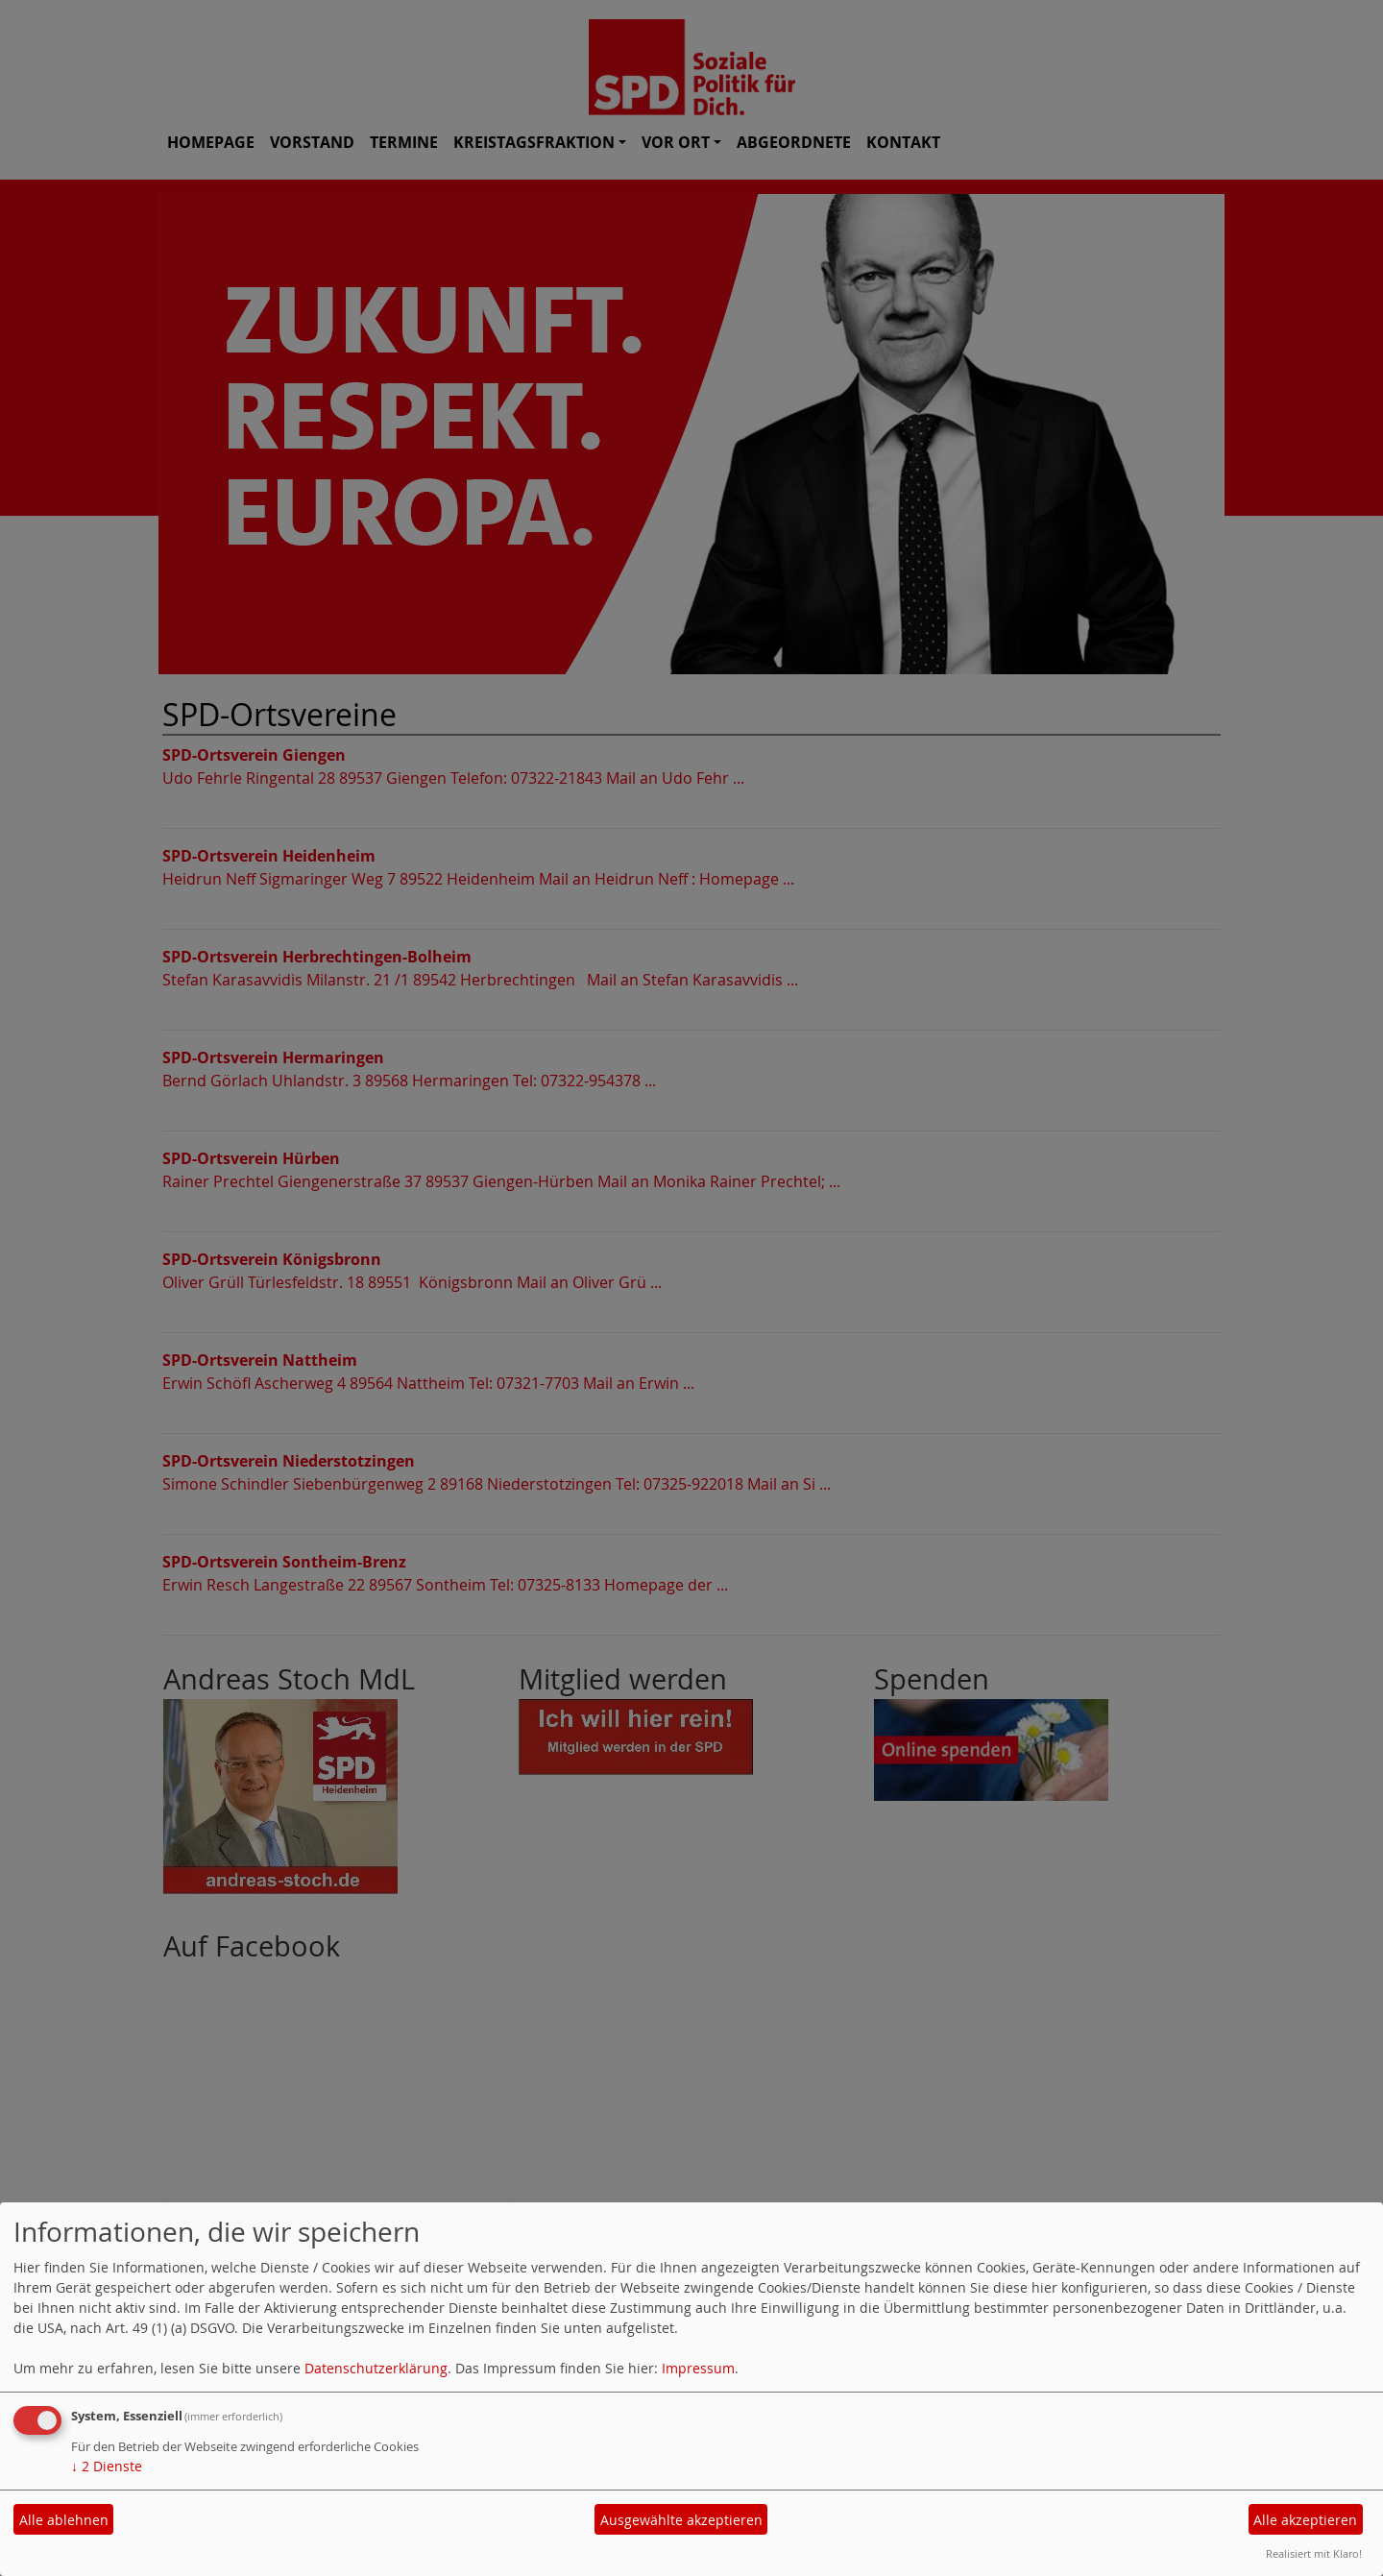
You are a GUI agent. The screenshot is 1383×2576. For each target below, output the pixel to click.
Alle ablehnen (64, 2520)
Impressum (698, 2368)
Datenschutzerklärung (376, 2368)
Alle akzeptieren (1305, 2520)
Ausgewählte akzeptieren (681, 2520)
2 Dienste (106, 2466)
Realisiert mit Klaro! (1314, 2553)
